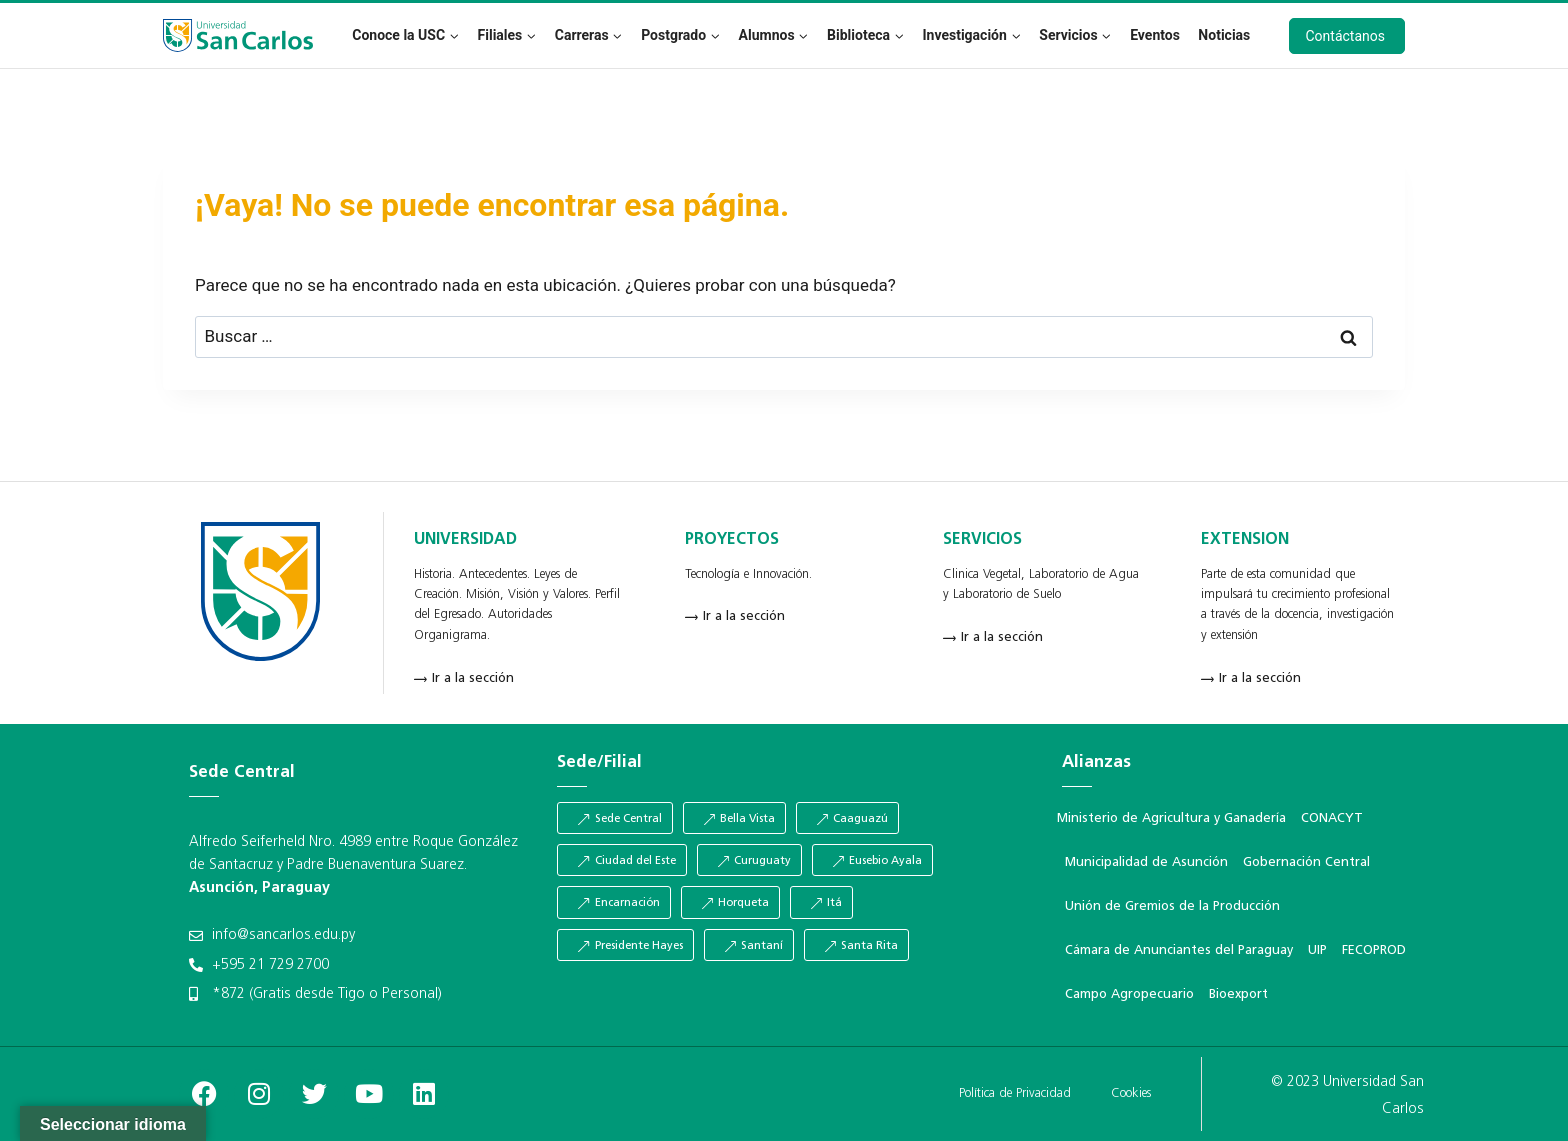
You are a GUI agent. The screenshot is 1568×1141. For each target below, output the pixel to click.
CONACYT (1332, 818)
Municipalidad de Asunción (1146, 862)
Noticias (1224, 35)
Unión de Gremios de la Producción (1172, 906)
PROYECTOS (732, 540)
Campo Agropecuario (1129, 994)
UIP (1317, 950)
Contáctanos (1346, 36)
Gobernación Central (1306, 862)
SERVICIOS (982, 540)
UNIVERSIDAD (465, 540)
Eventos (1155, 35)
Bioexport (1238, 994)
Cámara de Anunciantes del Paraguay (1179, 950)
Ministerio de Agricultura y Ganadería (1171, 818)
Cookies (1131, 1093)
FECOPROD (1374, 950)
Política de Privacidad (1015, 1093)
